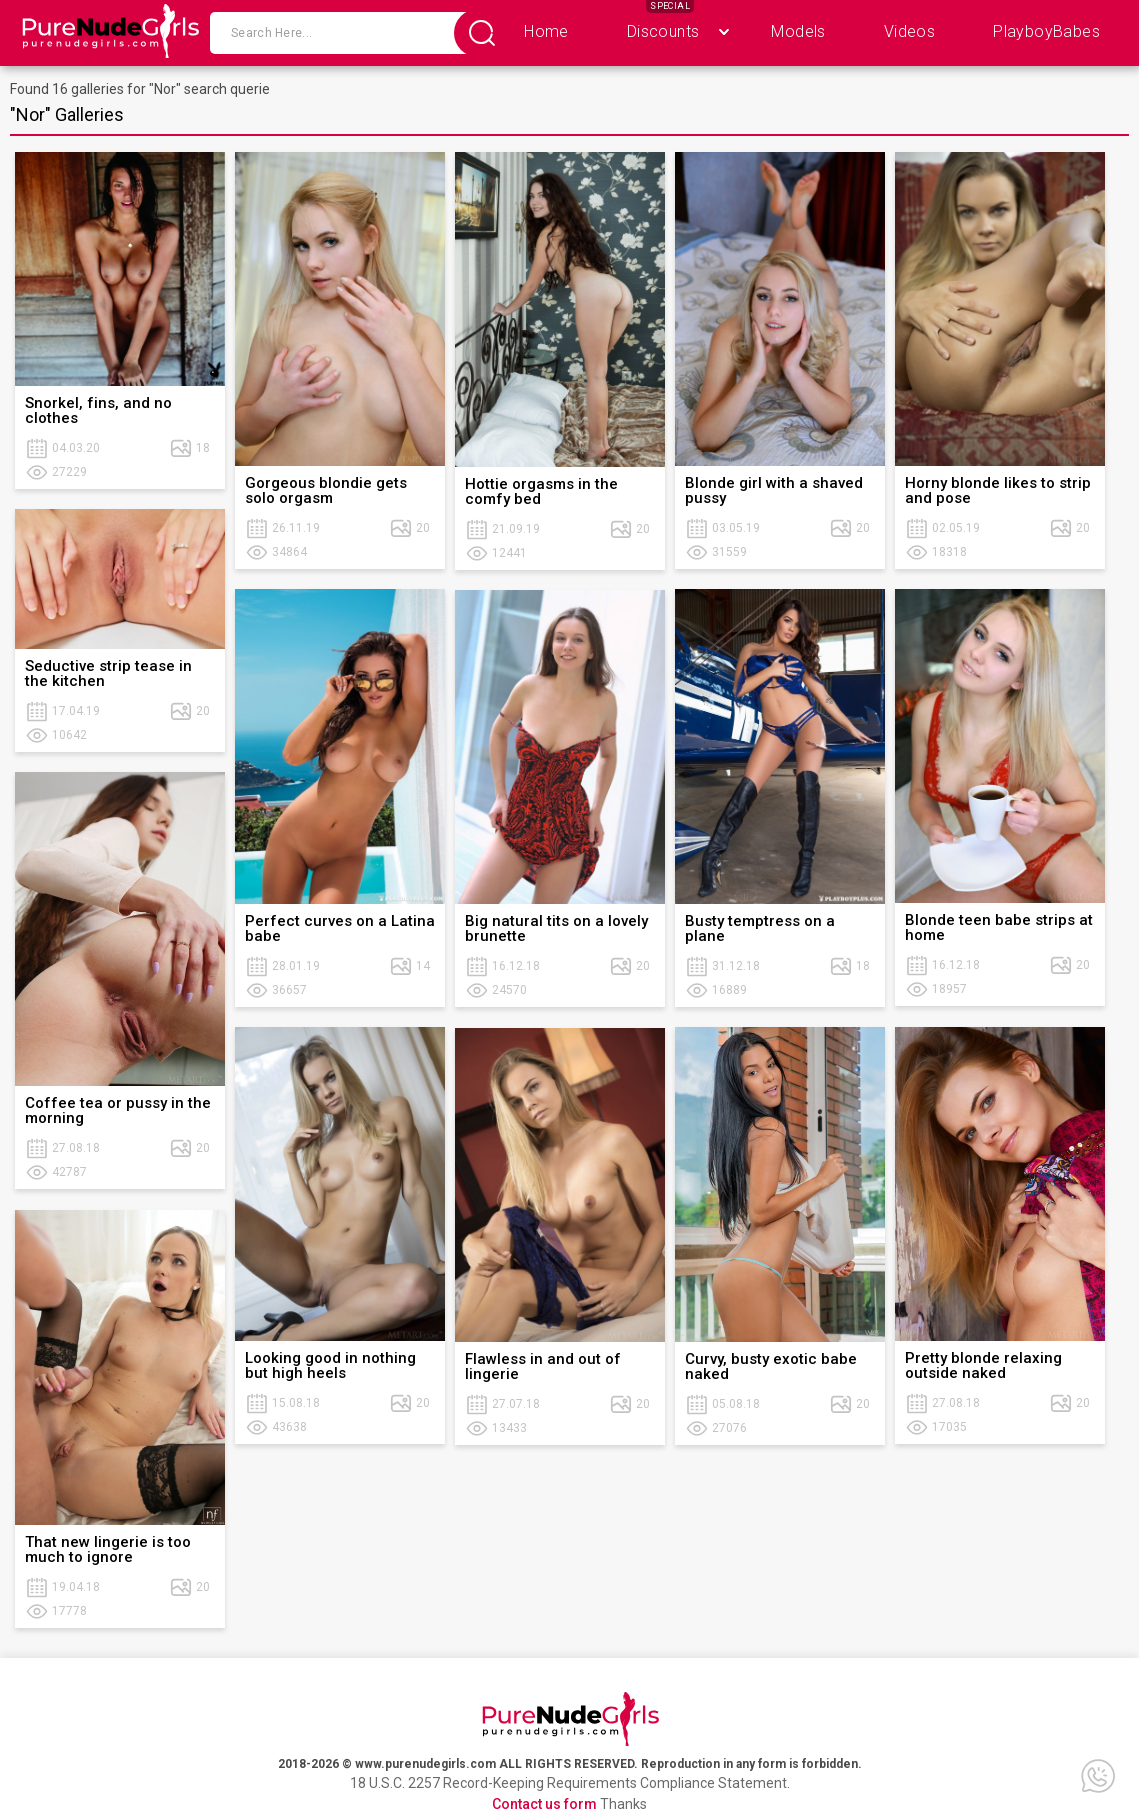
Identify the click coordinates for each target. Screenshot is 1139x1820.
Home (546, 31)
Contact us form (544, 1804)
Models (798, 31)
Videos (909, 31)
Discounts (663, 31)
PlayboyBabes (1046, 31)
